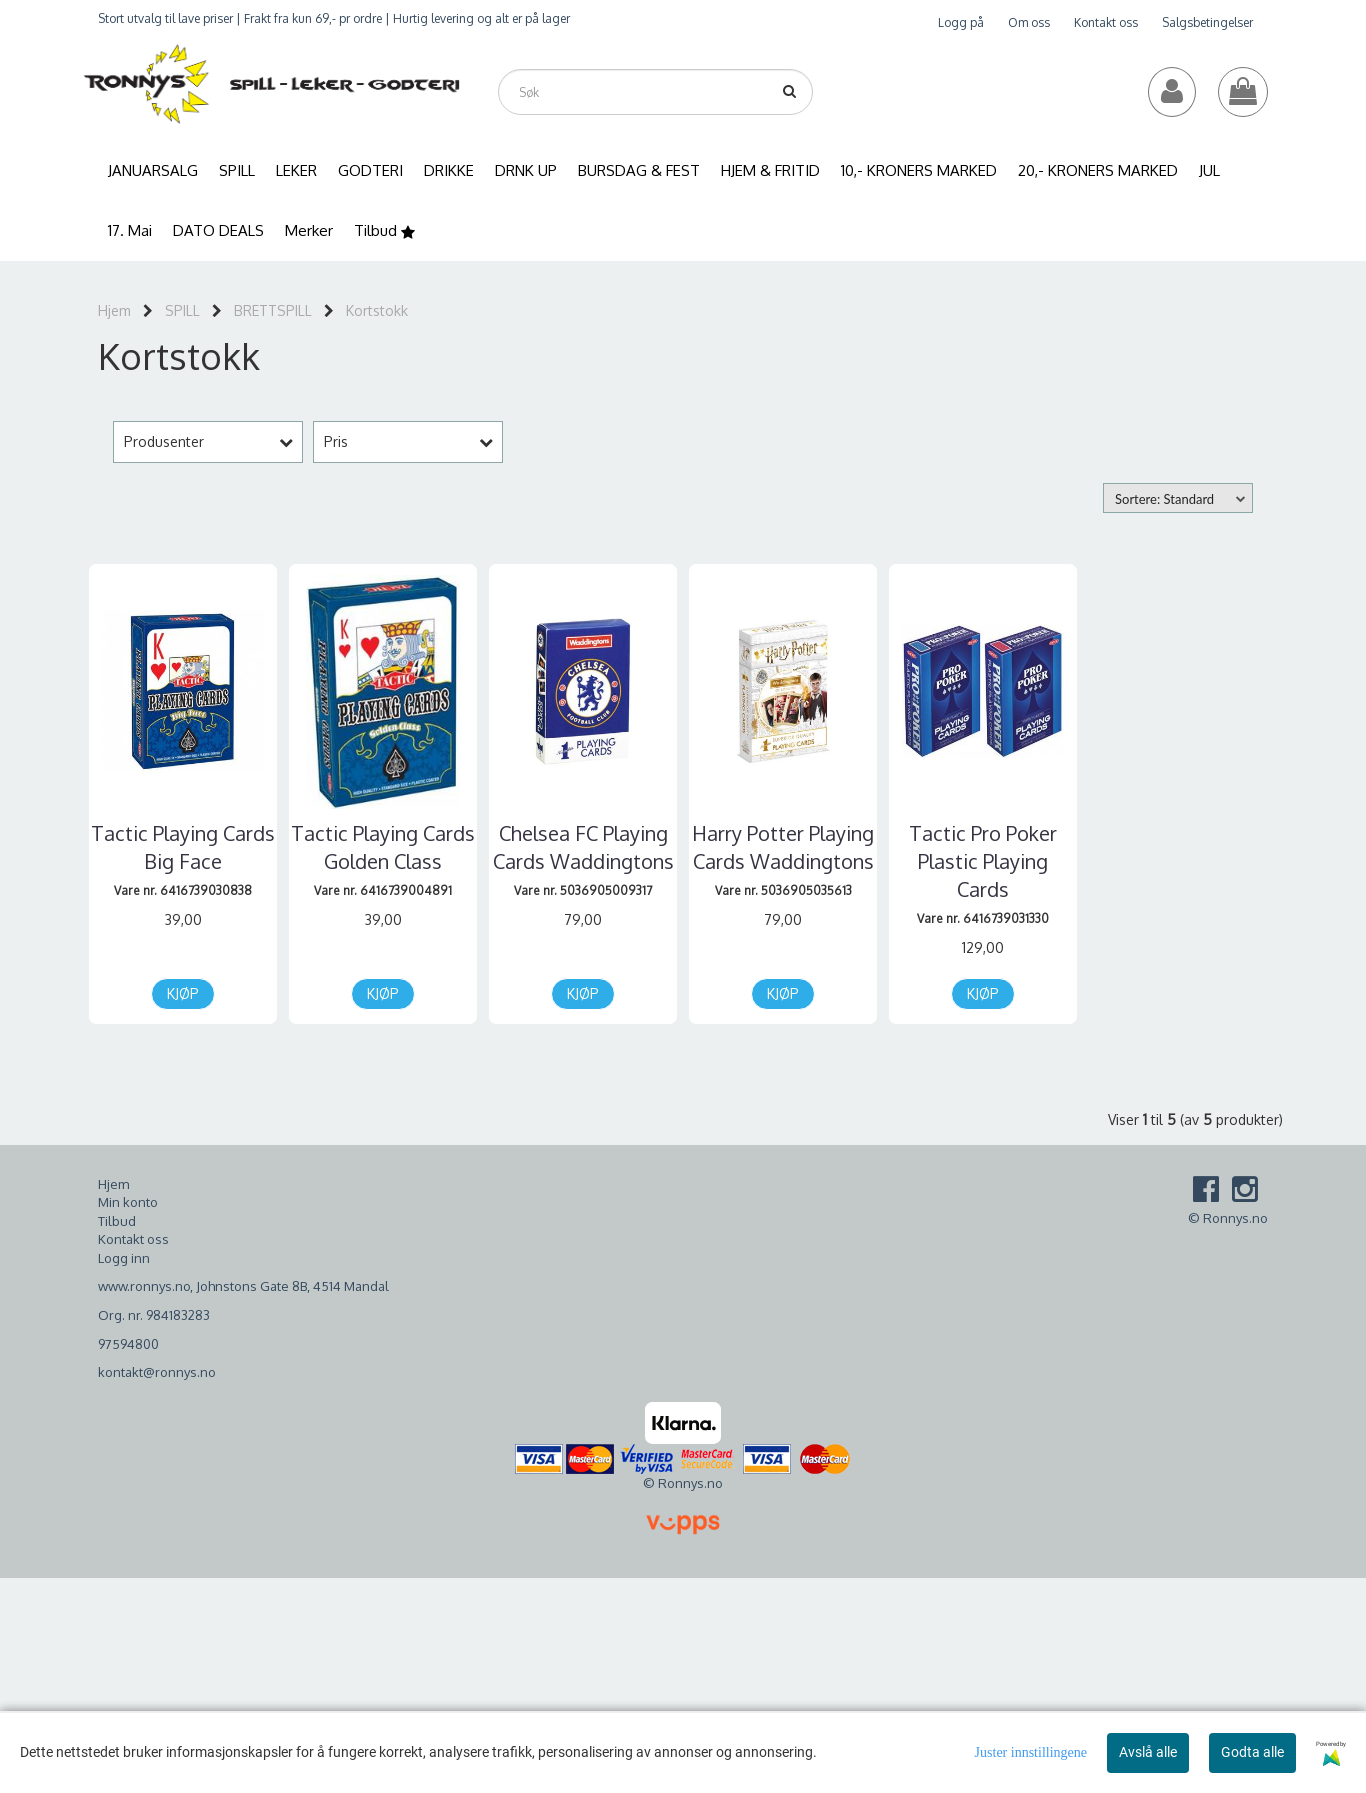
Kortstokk (377, 310)
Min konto (128, 1202)
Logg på (961, 22)
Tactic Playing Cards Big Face (183, 847)
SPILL (182, 310)
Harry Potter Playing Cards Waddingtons (783, 847)
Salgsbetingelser (1207, 22)
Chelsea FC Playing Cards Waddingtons (583, 847)
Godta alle (1252, 1752)
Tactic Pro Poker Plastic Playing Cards (983, 861)
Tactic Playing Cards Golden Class (383, 847)
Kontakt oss (1106, 22)
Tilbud (117, 1221)
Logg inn (124, 1258)
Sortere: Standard (1164, 499)
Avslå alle (1148, 1752)
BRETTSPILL (273, 310)
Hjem (114, 310)
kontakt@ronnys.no (157, 1372)
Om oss (1029, 22)
